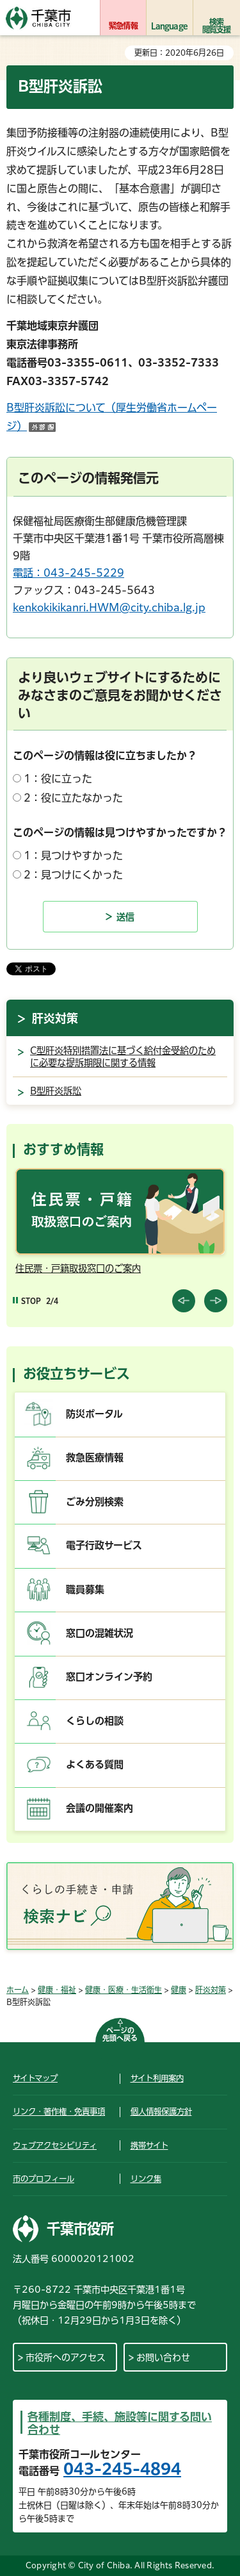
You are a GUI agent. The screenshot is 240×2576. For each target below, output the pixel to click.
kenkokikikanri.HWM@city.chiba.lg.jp (109, 607)
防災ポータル (94, 1414)
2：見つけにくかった (73, 875)
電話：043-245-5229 (68, 573)
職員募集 (85, 1589)
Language (169, 25)
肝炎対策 (55, 1018)
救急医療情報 (95, 1457)
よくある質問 (95, 1764)
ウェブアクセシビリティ (55, 2145)
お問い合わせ (163, 2357)
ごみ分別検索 (95, 1502)
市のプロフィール (43, 2179)
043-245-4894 (122, 2469)
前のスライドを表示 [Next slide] (215, 1300)
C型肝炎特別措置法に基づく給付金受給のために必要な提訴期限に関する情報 (123, 1057)
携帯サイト (149, 2145)
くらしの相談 (95, 1721)
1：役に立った (58, 778)
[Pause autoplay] (27, 1301)
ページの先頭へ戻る (120, 2034)
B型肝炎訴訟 (55, 1091)
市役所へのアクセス (66, 2357)
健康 (178, 1990)
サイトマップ (35, 2078)
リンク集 (146, 2179)
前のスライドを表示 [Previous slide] (183, 1300)
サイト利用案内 (157, 2078)
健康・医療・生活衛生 (123, 1990)
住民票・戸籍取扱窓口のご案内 (78, 1268)
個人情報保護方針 (161, 2111)
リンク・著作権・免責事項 (59, 2111)
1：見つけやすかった (73, 855)
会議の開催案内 (99, 1808)
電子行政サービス (104, 1545)
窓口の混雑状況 (99, 1633)
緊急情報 (123, 25)
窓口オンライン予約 (109, 1676)
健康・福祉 (57, 1990)
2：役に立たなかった (73, 798)
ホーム (17, 1990)
